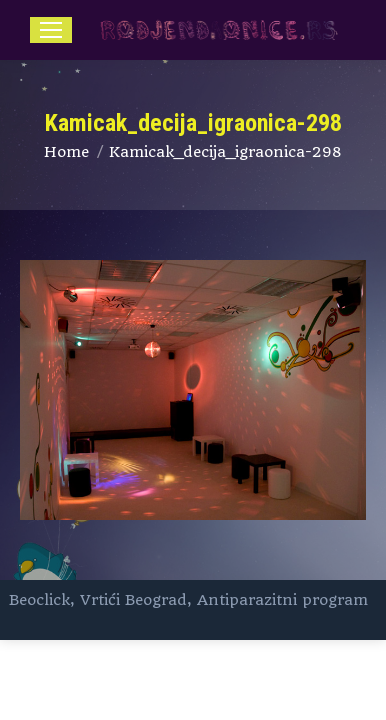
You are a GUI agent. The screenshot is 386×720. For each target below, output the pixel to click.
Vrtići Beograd (133, 600)
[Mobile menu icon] (51, 30)
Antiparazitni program (282, 600)
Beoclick (39, 600)
